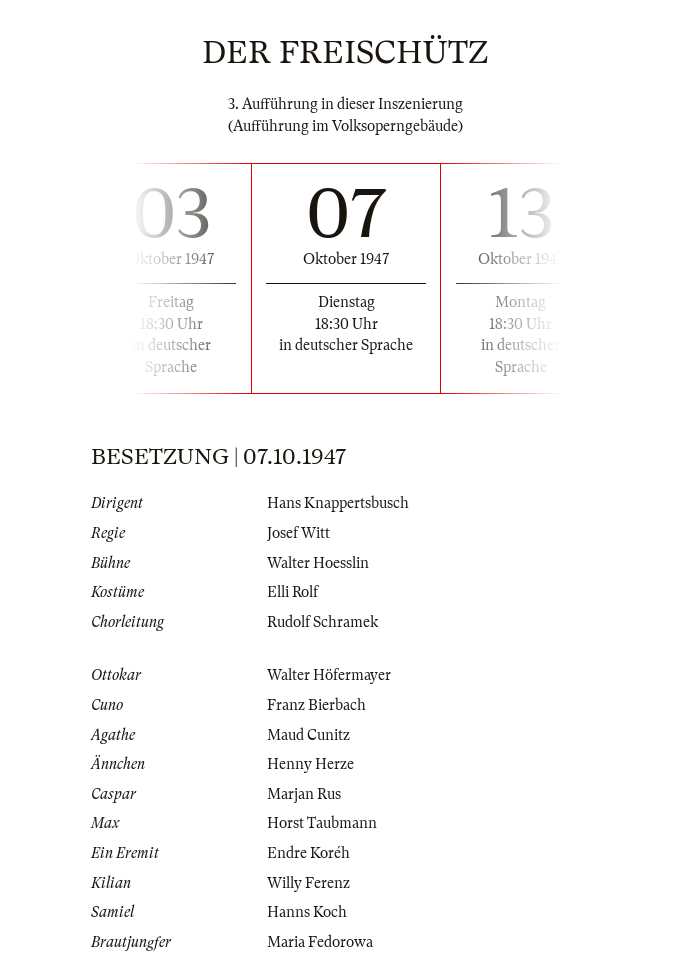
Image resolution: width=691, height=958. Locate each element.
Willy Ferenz (308, 883)
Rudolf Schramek (322, 622)
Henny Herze (310, 764)
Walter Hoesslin (318, 563)
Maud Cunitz (308, 735)
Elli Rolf (292, 592)
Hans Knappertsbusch (338, 503)
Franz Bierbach (316, 705)
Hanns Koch (307, 912)
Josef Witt (298, 533)
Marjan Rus (304, 794)
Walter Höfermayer (329, 675)
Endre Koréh (308, 853)
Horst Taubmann (322, 823)
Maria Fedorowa (320, 942)
